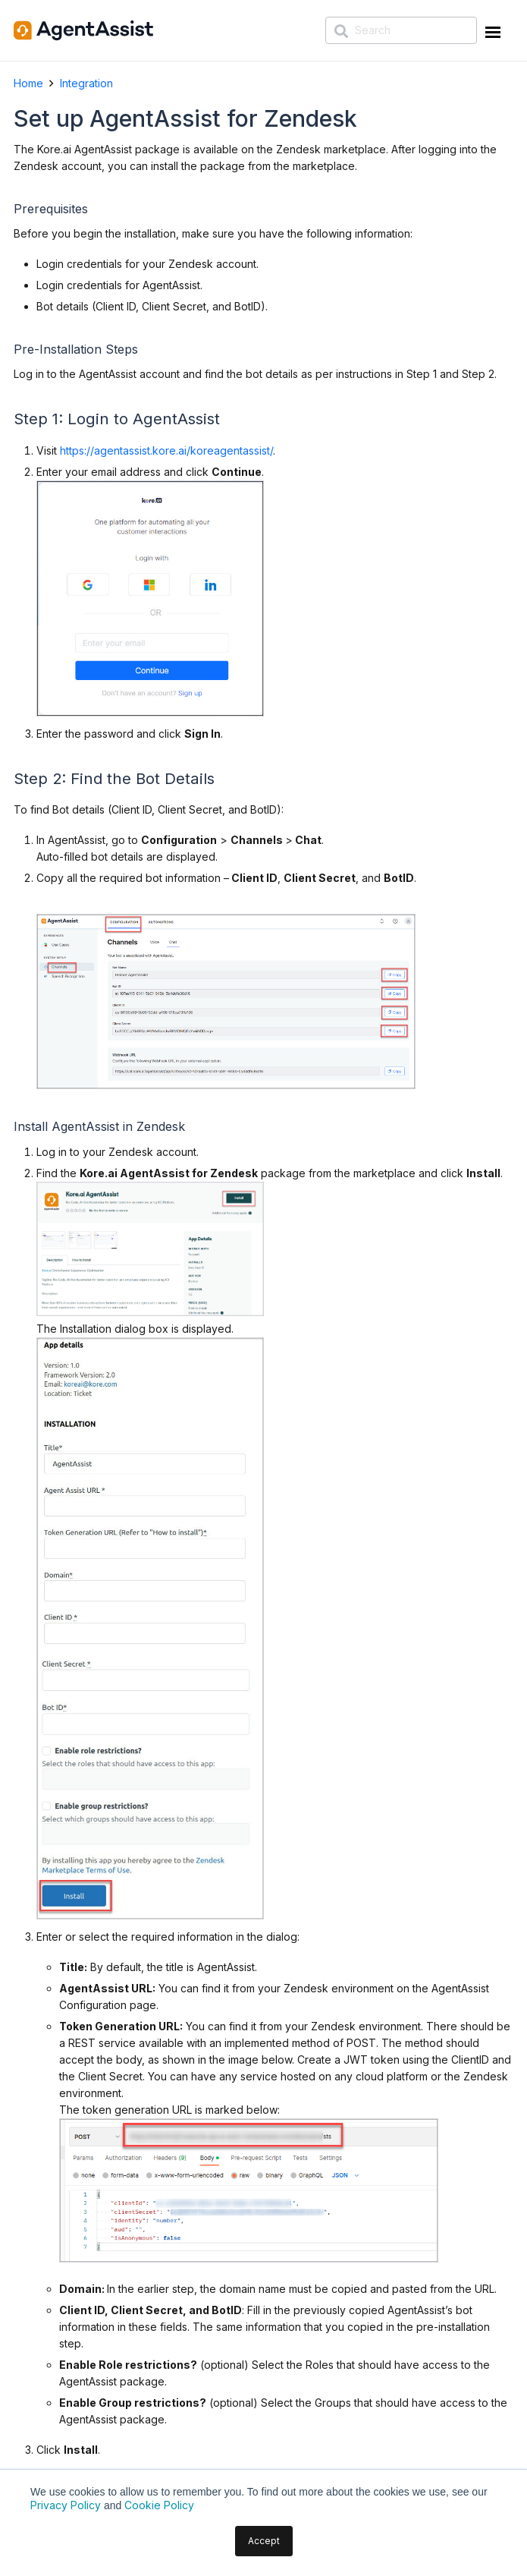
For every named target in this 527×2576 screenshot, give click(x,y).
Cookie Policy (159, 2505)
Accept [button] (264, 2540)
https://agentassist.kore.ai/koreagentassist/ (166, 450)
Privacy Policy (65, 2505)
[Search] (401, 30)
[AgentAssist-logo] (83, 30)
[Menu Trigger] (490, 35)
